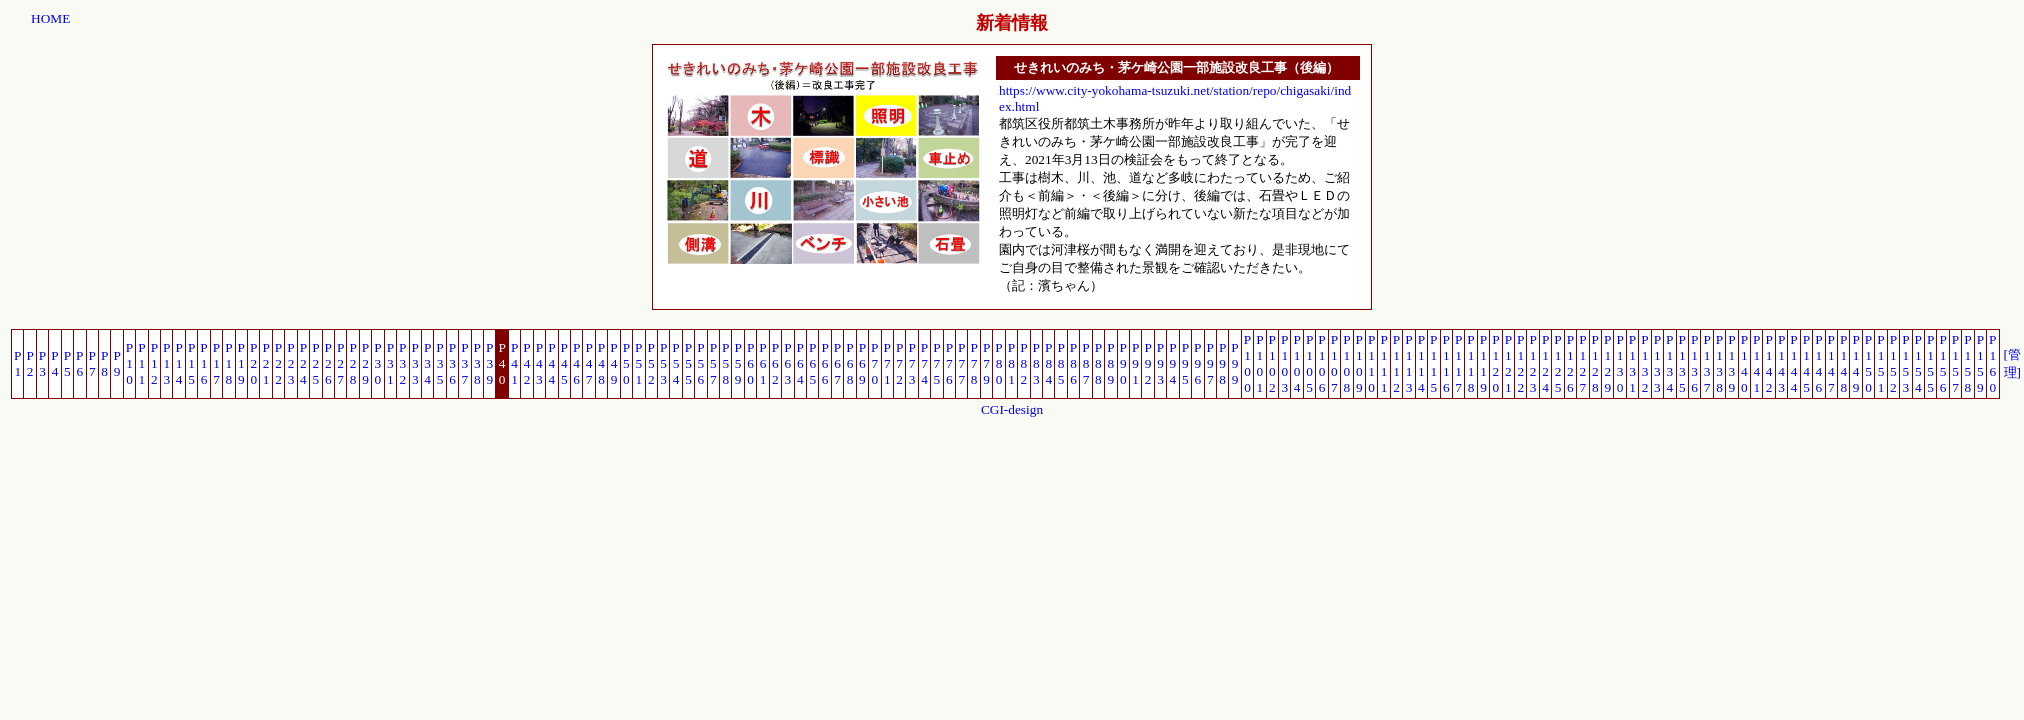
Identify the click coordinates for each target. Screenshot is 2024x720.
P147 (1831, 363)
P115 (1433, 363)
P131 (1632, 363)
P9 (116, 363)
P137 (1706, 363)
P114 (1421, 363)
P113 (1408, 363)
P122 (1520, 363)
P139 (1731, 363)
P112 (1396, 363)
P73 (911, 363)
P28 (352, 363)
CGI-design (1012, 409)
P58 (725, 363)
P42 (526, 363)
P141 (1756, 363)
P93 (1160, 363)
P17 (216, 363)
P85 (1060, 363)
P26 (328, 363)
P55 (688, 363)
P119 (1483, 363)
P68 (849, 363)
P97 (1210, 363)
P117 (1458, 363)
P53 (663, 363)
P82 (1023, 363)
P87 (1085, 363)
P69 (862, 363)
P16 (203, 363)
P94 (1172, 363)
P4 (54, 363)
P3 (42, 363)
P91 (1135, 363)
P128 (1595, 363)
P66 (824, 363)
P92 (1147, 363)
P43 (539, 363)
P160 (1992, 363)
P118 (1470, 363)
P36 (452, 363)
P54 (675, 363)
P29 (365, 363)
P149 (1855, 363)
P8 (104, 363)
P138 (1719, 363)
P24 (303, 363)
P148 (1843, 363)
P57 (713, 363)
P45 (564, 363)
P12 (154, 363)
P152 (1893, 363)
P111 (1383, 363)
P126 (1570, 363)
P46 (576, 363)
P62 (775, 363)
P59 (737, 363)
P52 (651, 363)
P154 (1918, 363)
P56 (700, 363)
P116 (1446, 363)
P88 (1098, 363)
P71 (887, 363)
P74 (924, 363)
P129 (1607, 363)
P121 (1508, 363)
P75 (936, 363)
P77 (961, 363)
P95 (1185, 363)
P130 (1619, 363)
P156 (1942, 363)
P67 (837, 363)
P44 (551, 363)
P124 (1545, 363)
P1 (17, 363)
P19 (241, 363)
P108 (1346, 363)
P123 (1532, 363)
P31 (390, 363)
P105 (1309, 363)
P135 (1682, 363)
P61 (762, 363)
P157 (1955, 363)
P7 (92, 363)
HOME (50, 18)
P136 (1694, 363)
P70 (874, 363)
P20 (253, 363)
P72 (899, 363)
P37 (464, 363)
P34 (427, 363)
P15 (191, 363)
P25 (315, 363)
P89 (1110, 363)
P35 (439, 363)
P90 (1123, 363)
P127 (1582, 363)
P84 (1048, 363)
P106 (1321, 363)
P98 (1222, 363)
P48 (601, 363)
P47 (588, 363)
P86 (1073, 363)
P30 (377, 363)
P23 (290, 363)
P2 (29, 363)
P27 (340, 363)
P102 (1272, 363)
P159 (1980, 363)
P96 (1197, 363)
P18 (228, 363)
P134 (1669, 363)
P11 (141, 363)
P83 (1036, 363)
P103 (1284, 363)
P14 (178, 363)
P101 (1259, 363)
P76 (949, 363)
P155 (1930, 363)
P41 (514, 363)
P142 (1768, 363)
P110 (1371, 363)
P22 (278, 363)
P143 (1781, 363)
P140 (1744, 363)
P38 (477, 363)
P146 (1818, 363)
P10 (129, 363)
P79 (986, 363)
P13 (166, 363)
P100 (1247, 363)
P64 (800, 363)
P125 (1557, 363)
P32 (402, 363)
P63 (787, 363)
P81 (1011, 363)
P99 (1234, 363)
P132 (1644, 363)
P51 (638, 363)
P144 (1793, 363)
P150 (1868, 363)
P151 (1880, 363)
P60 (750, 363)
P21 (265, 363)
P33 (415, 363)
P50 (626, 363)
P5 (67, 363)
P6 (79, 363)
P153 (1905, 363)
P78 (973, 363)
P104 (1296, 363)
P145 (1806, 363)
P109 (1359, 363)
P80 (998, 363)
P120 (1495, 363)
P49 (613, 363)
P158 (1967, 363)
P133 (1657, 363)
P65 (812, 363)
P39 (489, 363)
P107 (1334, 363)
